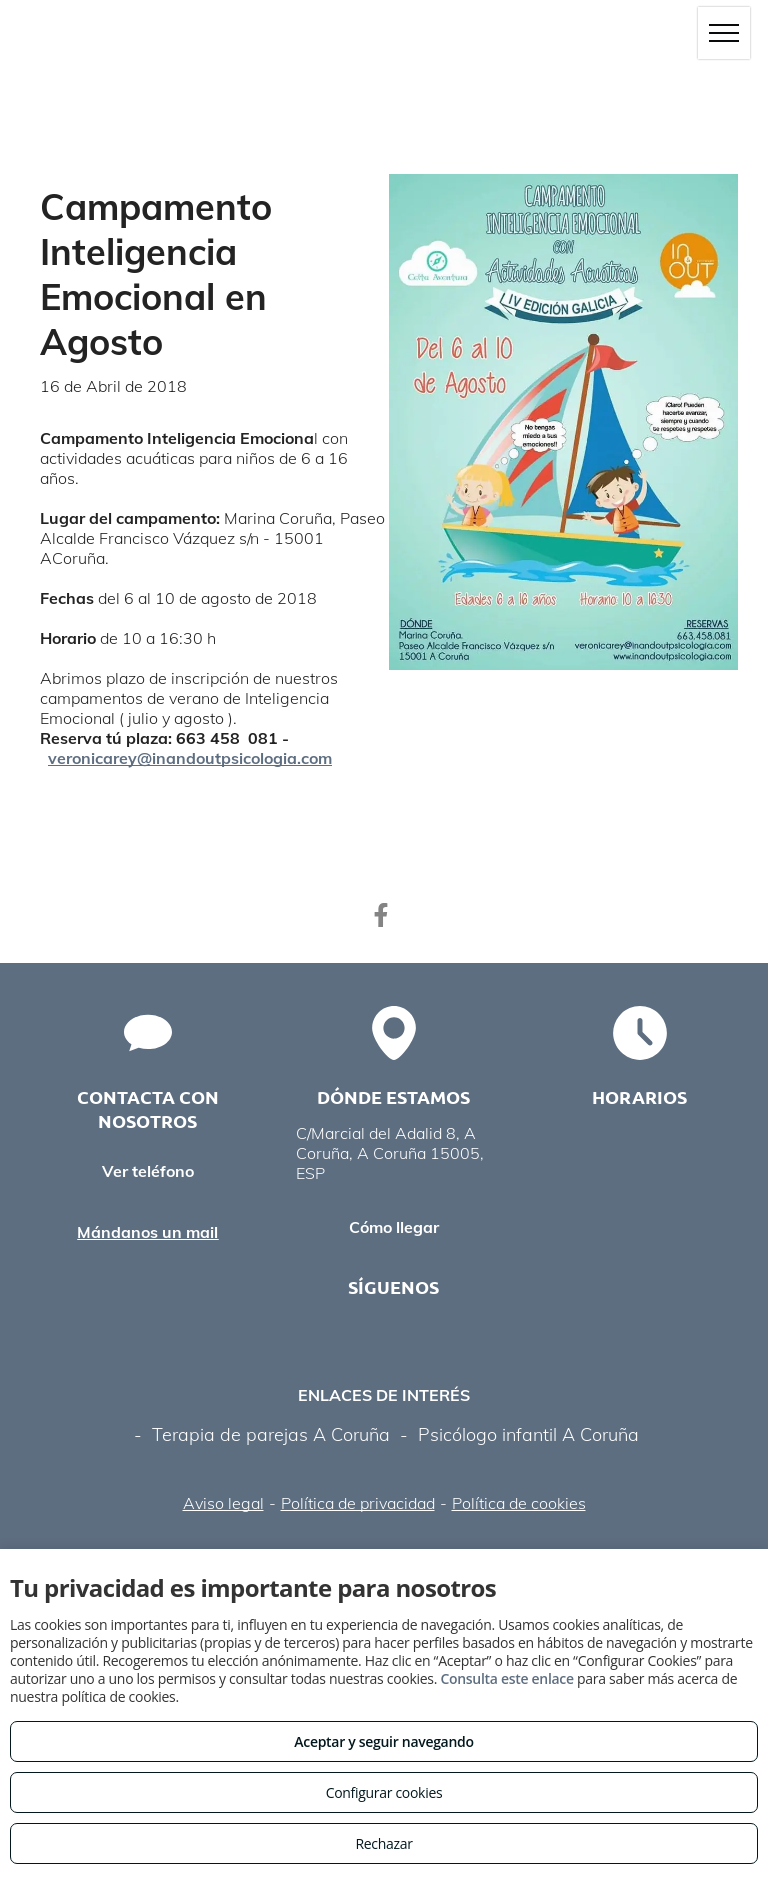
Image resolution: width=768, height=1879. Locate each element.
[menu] (724, 33)
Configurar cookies (384, 1792)
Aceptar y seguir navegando (383, 1741)
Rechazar (383, 1843)
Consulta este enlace (506, 1678)
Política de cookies (519, 1503)
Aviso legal (223, 1503)
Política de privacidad (358, 1503)
